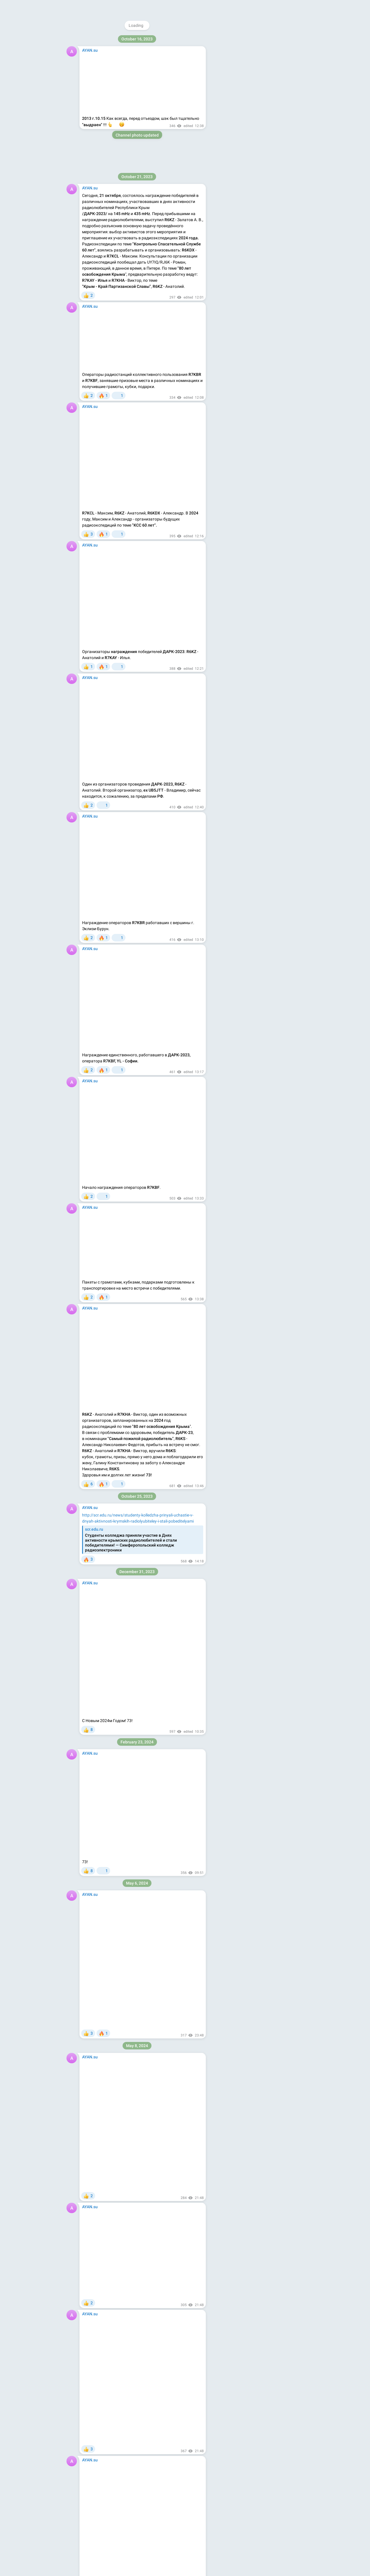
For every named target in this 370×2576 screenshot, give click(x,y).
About (235, 85)
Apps (263, 85)
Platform (279, 85)
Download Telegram (258, 71)
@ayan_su (251, 39)
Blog (249, 85)
